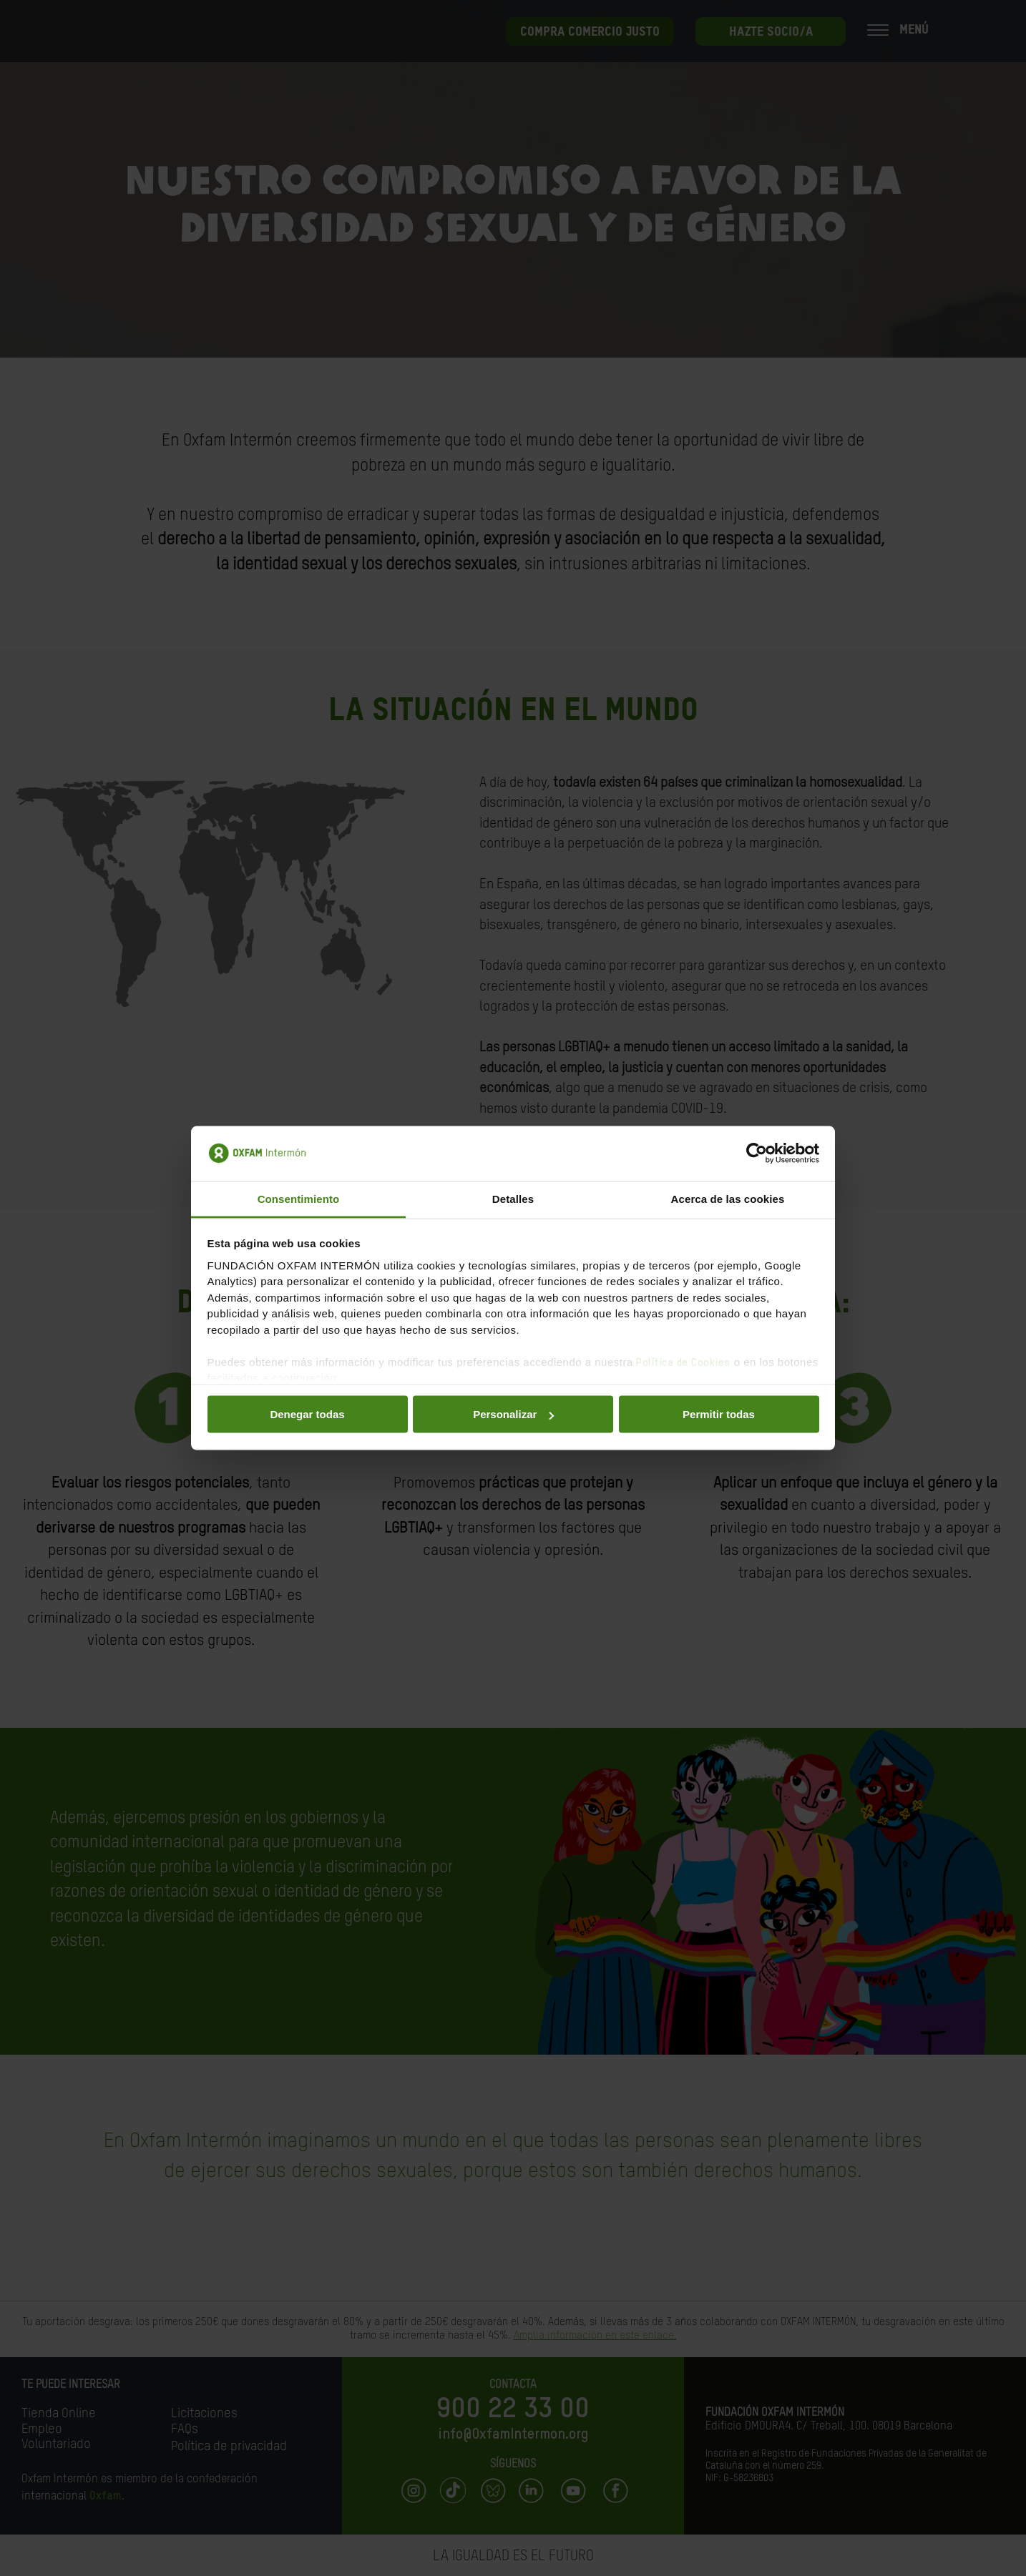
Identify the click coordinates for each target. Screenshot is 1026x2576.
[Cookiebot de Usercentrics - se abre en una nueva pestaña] (756, 1153)
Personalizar (513, 1414)
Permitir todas (719, 1414)
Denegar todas (307, 1414)
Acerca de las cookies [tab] (728, 1198)
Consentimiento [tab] (299, 1198)
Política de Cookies (683, 1362)
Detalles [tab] (513, 1198)
